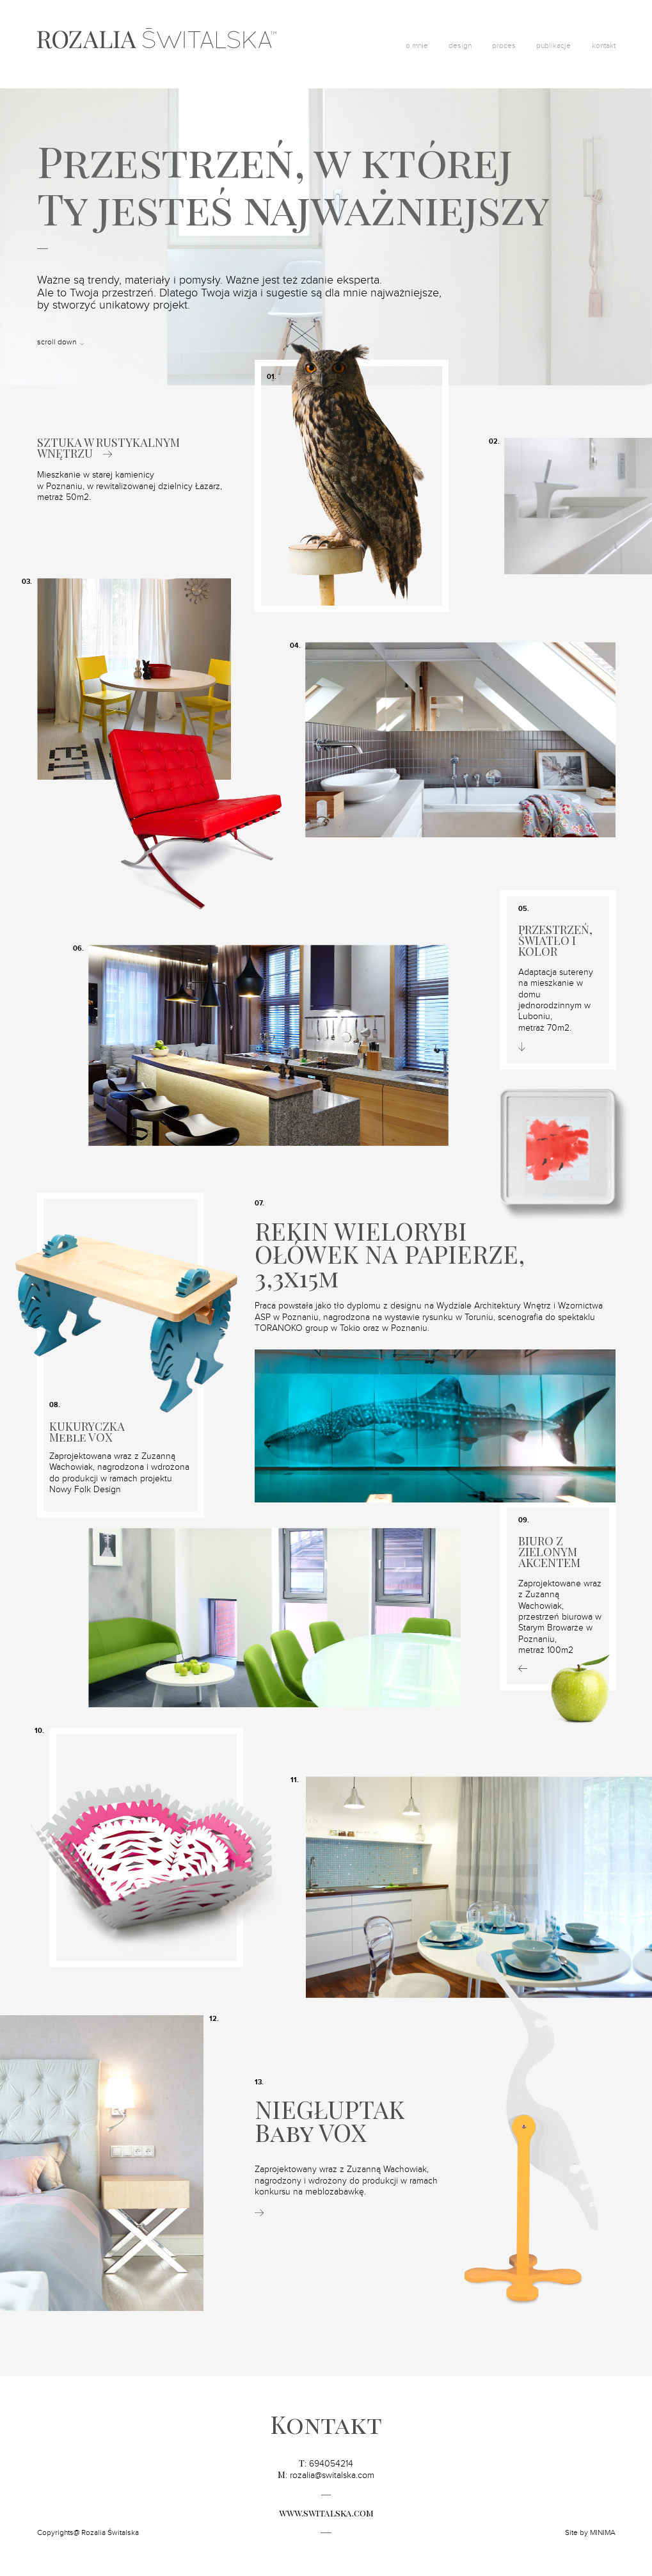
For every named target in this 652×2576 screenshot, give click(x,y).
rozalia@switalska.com (332, 2475)
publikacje (553, 45)
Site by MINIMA (590, 2532)
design (460, 45)
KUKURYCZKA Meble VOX (87, 1432)
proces (504, 45)
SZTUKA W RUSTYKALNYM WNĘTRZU (108, 448)
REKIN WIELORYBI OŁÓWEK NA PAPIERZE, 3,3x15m (390, 1254)
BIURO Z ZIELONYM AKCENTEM (549, 1552)
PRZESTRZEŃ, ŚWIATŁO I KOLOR (555, 941)
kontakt (604, 45)
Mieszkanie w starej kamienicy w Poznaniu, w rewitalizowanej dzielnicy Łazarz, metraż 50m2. (129, 486)
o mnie (417, 45)
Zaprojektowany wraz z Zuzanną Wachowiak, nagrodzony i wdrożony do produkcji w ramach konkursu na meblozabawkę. (346, 2180)
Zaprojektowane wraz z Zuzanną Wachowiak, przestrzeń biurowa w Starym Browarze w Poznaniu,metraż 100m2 (559, 1617)
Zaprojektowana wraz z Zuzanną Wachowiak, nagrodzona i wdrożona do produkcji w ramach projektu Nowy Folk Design (119, 1473)
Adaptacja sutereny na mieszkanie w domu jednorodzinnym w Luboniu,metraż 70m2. (555, 1000)
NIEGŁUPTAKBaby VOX (329, 2121)
